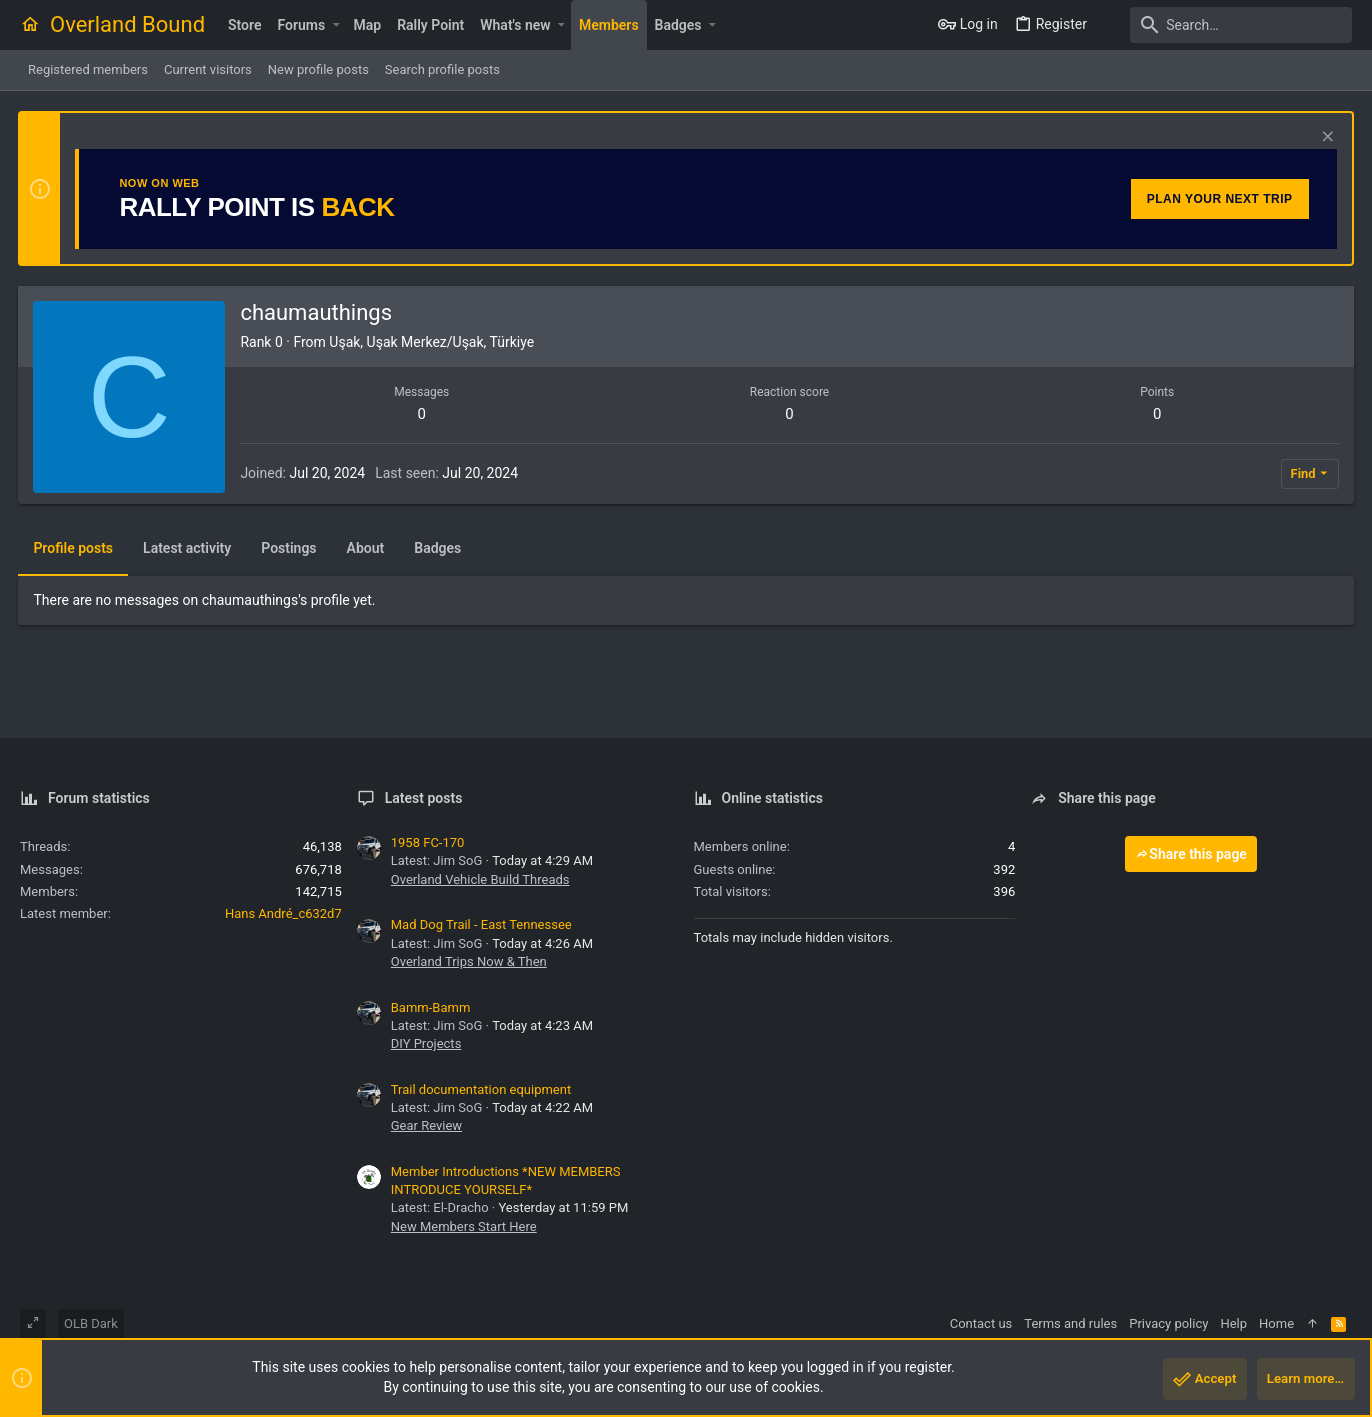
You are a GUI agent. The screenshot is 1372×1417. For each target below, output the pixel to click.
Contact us (981, 1323)
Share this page (1191, 854)
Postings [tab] (290, 548)
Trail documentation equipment (481, 1089)
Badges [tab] (439, 548)
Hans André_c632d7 (283, 913)
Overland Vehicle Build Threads (480, 879)
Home (1276, 1323)
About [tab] (367, 548)
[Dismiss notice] (1323, 138)
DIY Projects (426, 1043)
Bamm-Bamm (431, 1007)
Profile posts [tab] (75, 548)
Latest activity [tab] (189, 548)
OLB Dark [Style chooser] (91, 1323)
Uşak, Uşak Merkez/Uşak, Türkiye (433, 342)
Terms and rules (1070, 1323)
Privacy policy (1168, 1323)
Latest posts (424, 798)
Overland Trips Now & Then (469, 961)
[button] (335, 25)
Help (1233, 1323)
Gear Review (426, 1125)
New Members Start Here (464, 1226)
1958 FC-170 (428, 842)
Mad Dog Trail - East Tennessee (481, 924)
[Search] (1227, 25)
